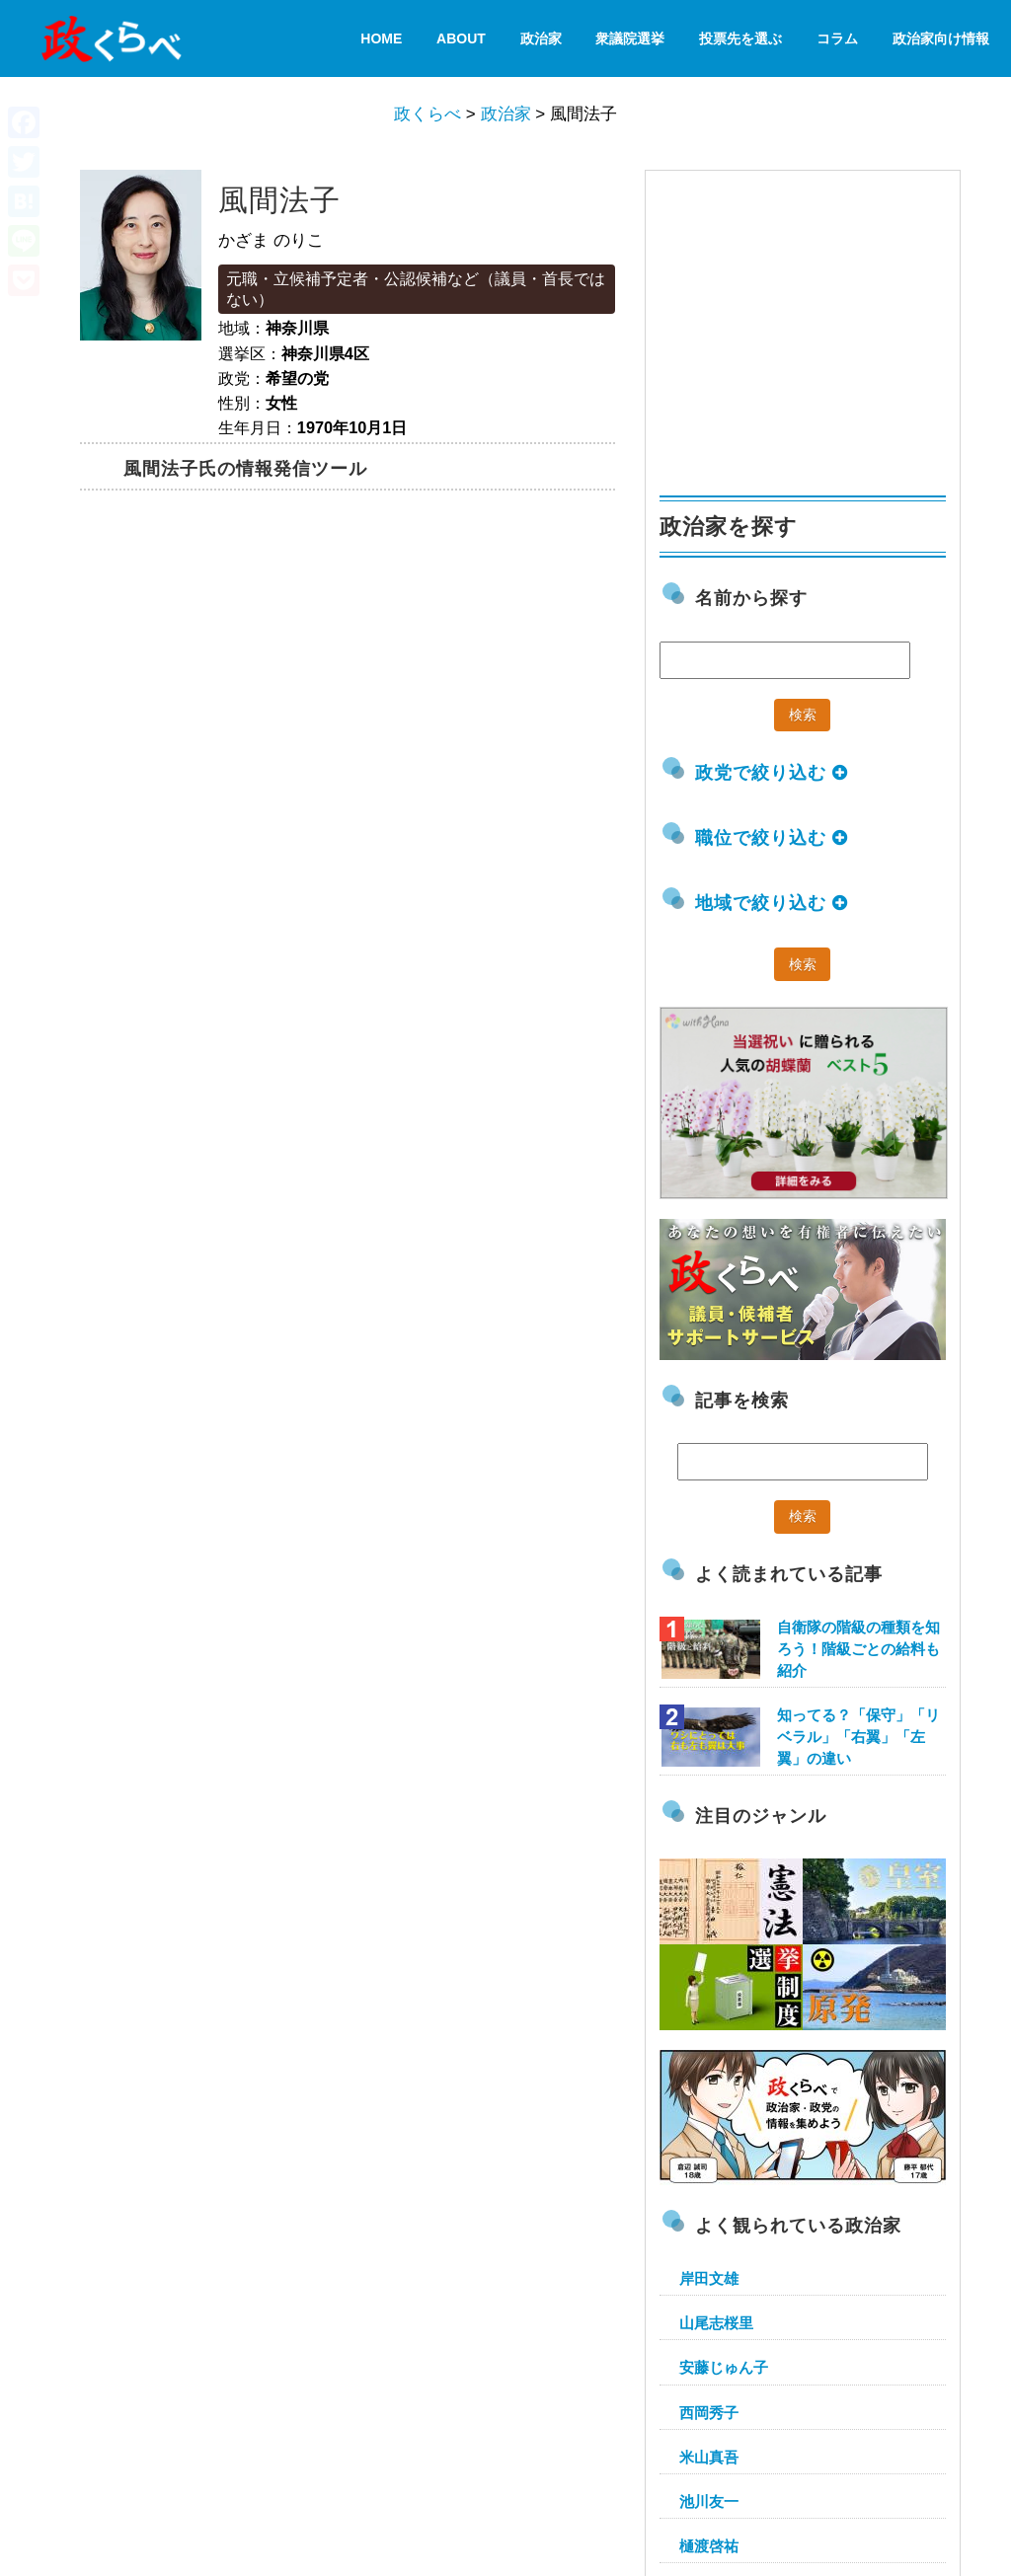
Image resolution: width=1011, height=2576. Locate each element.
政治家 (541, 38)
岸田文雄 (709, 2278)
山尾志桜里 (716, 2322)
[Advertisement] (808, 323)
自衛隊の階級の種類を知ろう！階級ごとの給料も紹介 (858, 1649)
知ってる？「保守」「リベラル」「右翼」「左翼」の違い (858, 1736)
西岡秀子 (709, 2412)
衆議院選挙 (629, 38)
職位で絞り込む (771, 838)
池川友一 (709, 2501)
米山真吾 (709, 2457)
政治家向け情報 (941, 38)
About (461, 38)
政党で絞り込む (771, 773)
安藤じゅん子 (723, 2367)
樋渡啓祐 (709, 2546)
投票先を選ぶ (740, 38)
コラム (837, 38)
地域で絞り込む (771, 903)
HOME (381, 38)
